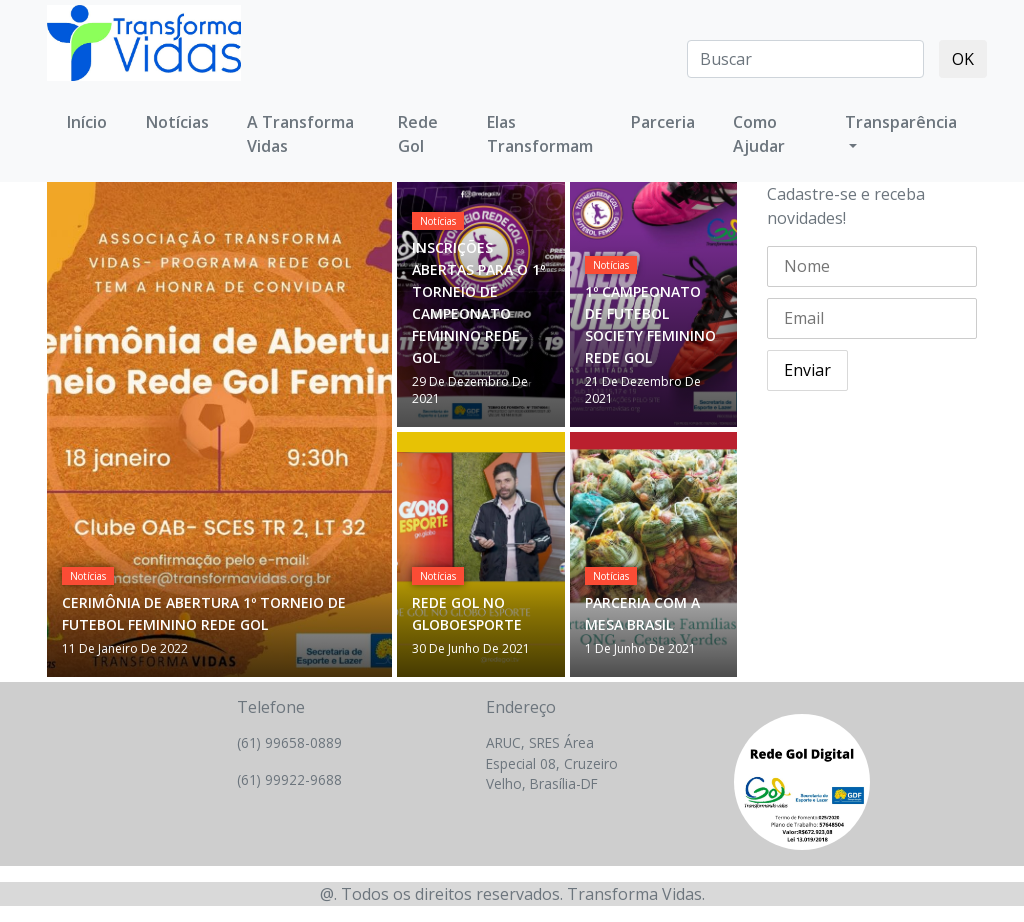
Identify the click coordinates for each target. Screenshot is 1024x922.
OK (963, 59)
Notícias (88, 576)
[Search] (805, 59)
